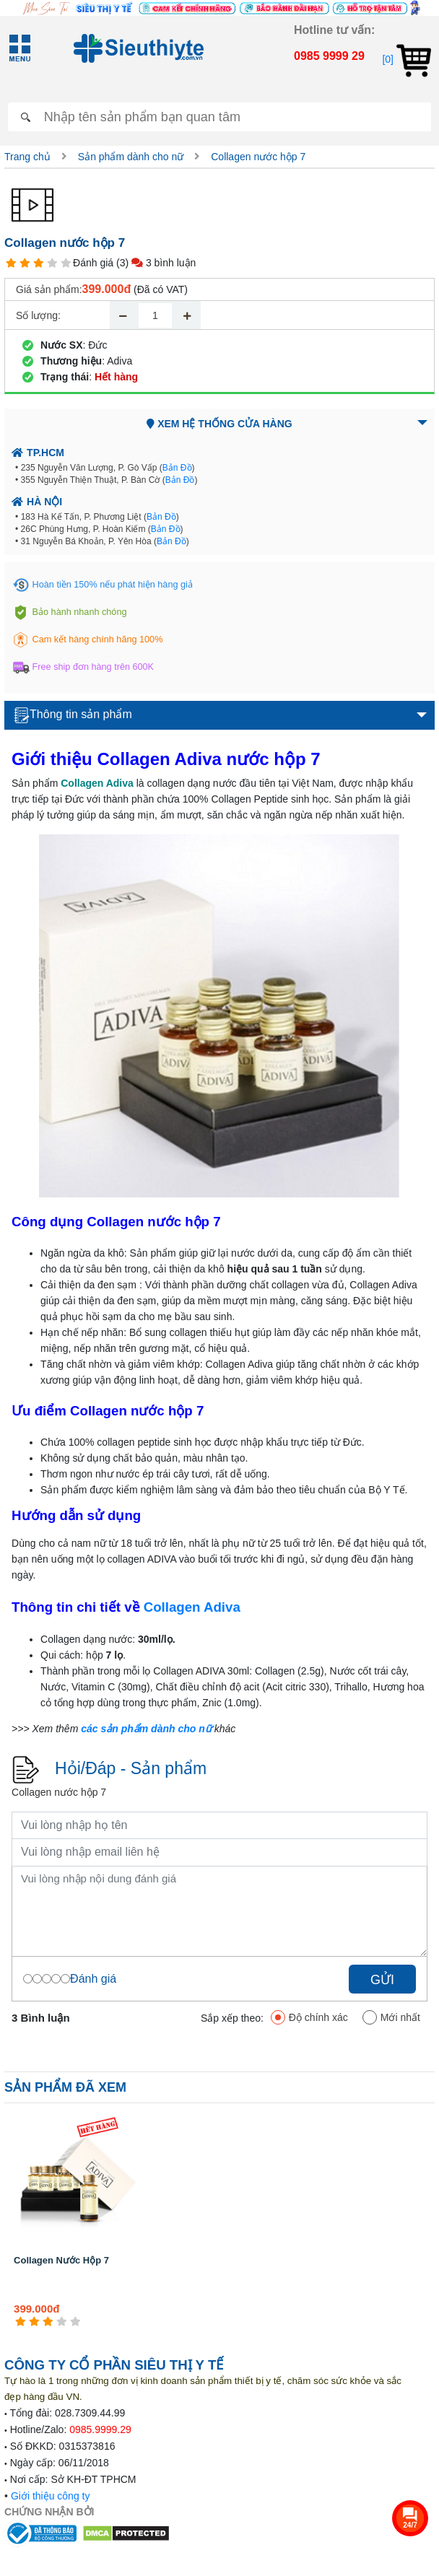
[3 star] (38, 263)
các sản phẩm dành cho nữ (146, 1728)
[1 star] (11, 263)
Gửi (382, 1980)
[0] (406, 59)
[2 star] (25, 263)
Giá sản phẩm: (49, 289)
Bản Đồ (177, 468)
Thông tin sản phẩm (73, 715)
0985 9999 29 (329, 56)
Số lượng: (38, 315)
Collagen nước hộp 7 (258, 156)
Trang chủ (27, 156)
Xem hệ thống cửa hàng (219, 423)
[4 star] (52, 263)
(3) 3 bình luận (156, 262)
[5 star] (66, 263)
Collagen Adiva (192, 1607)
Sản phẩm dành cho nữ (130, 156)
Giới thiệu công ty (50, 2496)
